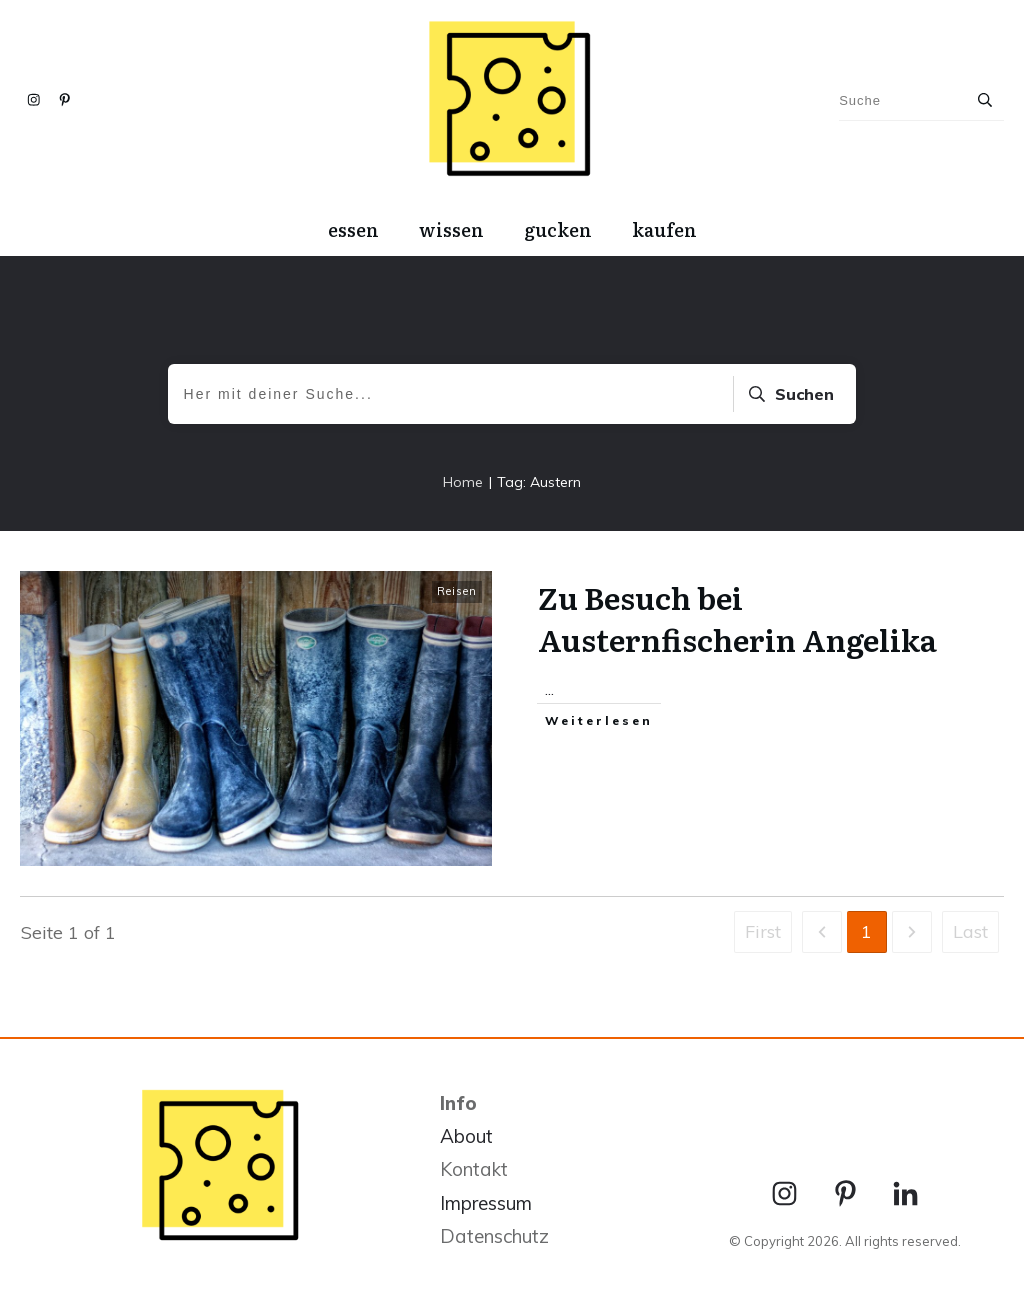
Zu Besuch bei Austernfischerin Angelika (737, 618)
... (549, 689)
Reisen (457, 591)
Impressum (486, 1203)
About (466, 1136)
